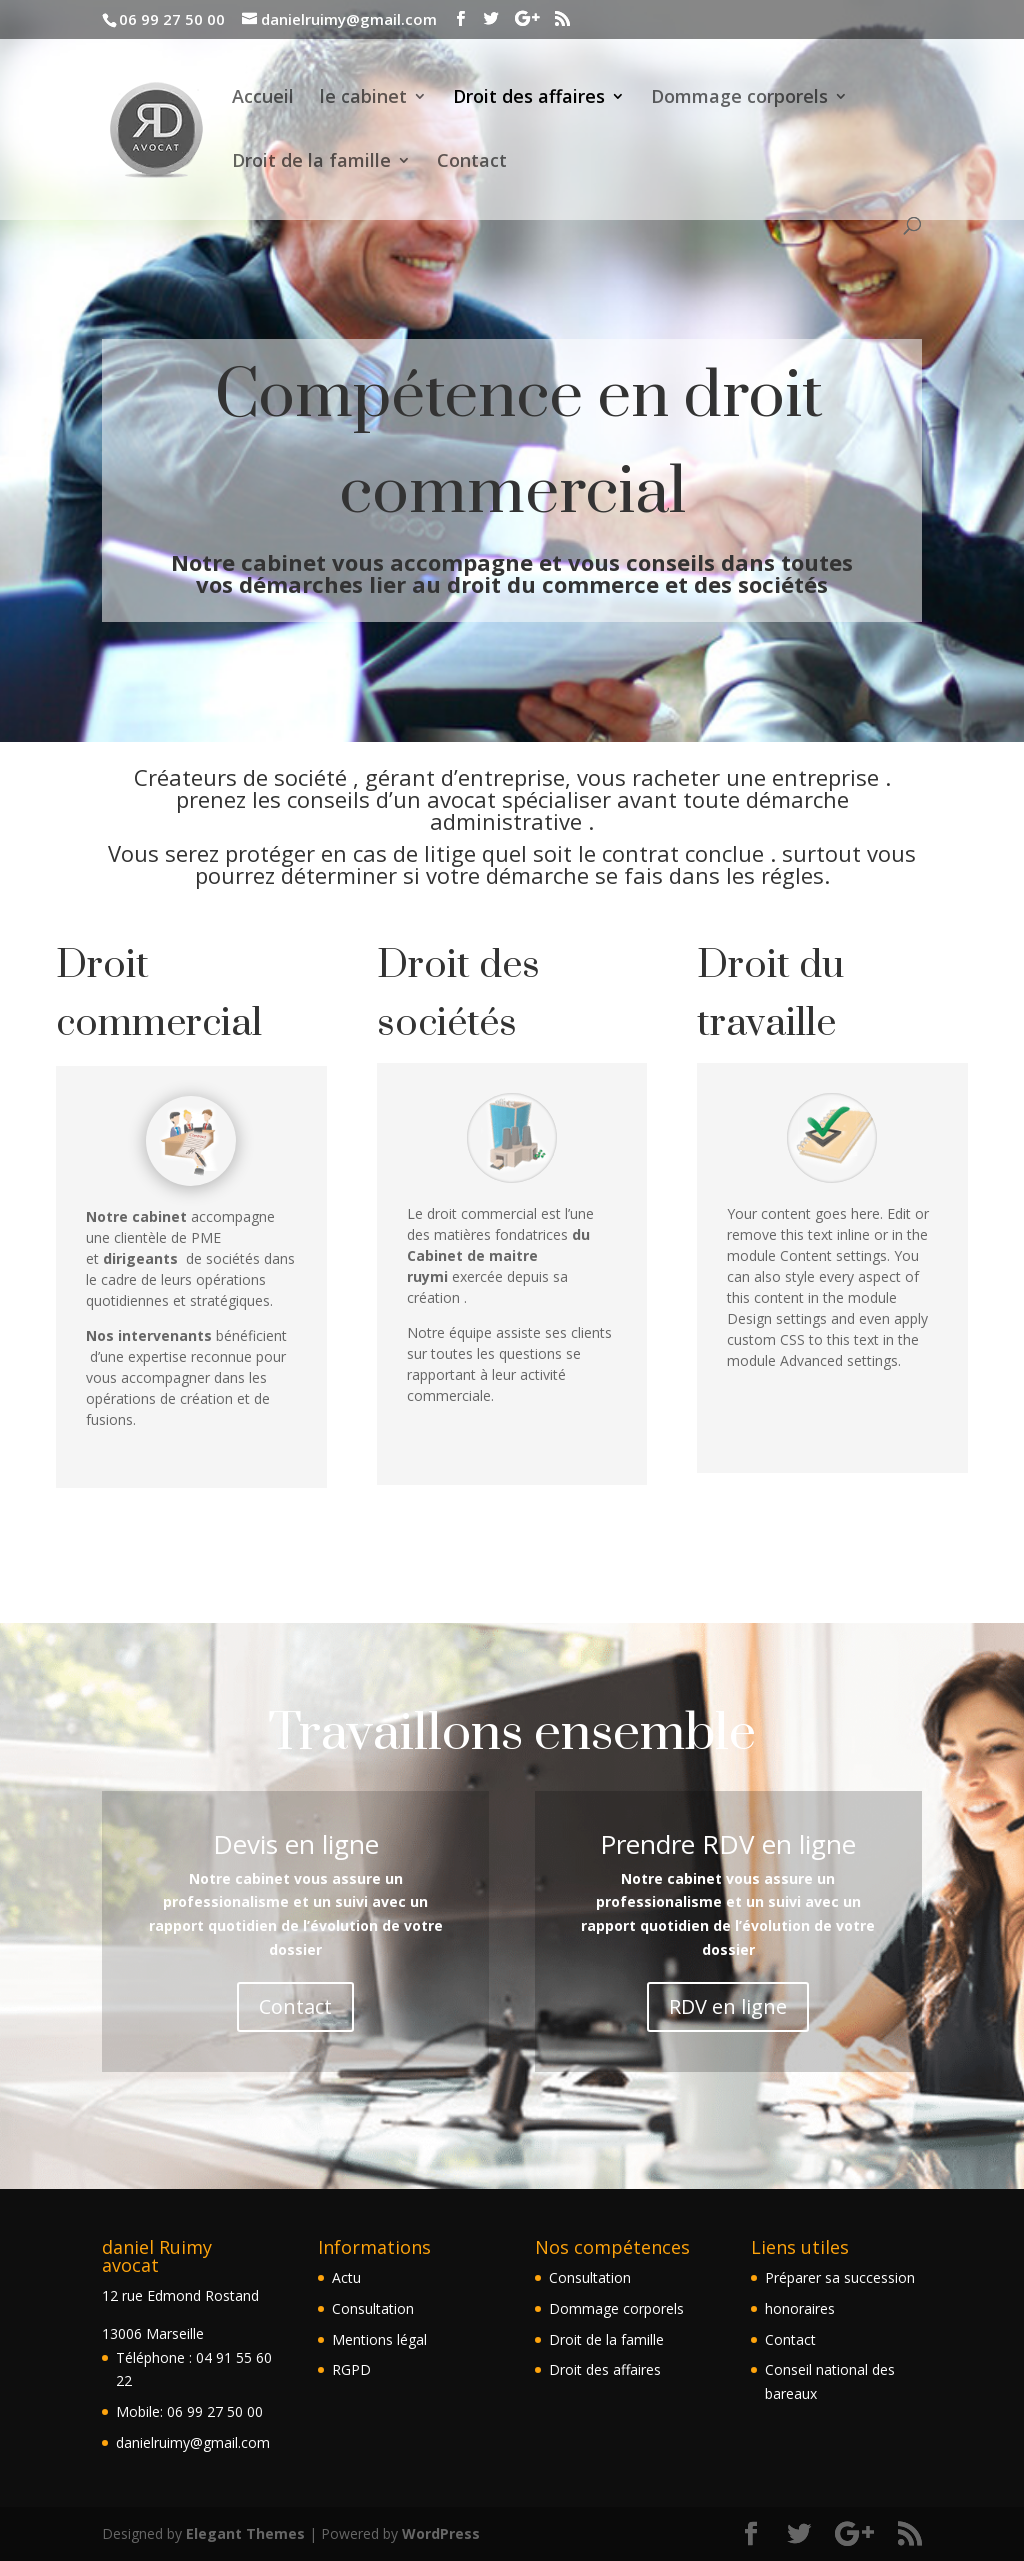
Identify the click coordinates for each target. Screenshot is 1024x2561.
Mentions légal (379, 2339)
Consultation (373, 2308)
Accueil (263, 98)
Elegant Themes (245, 2533)
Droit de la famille (311, 162)
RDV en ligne (728, 2006)
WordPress (441, 2533)
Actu (346, 2277)
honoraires (800, 2308)
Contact (472, 162)
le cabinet (363, 98)
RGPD (351, 2369)
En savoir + (511, 1539)
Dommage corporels (739, 98)
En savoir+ (191, 1541)
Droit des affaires (529, 98)
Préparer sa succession (840, 2277)
